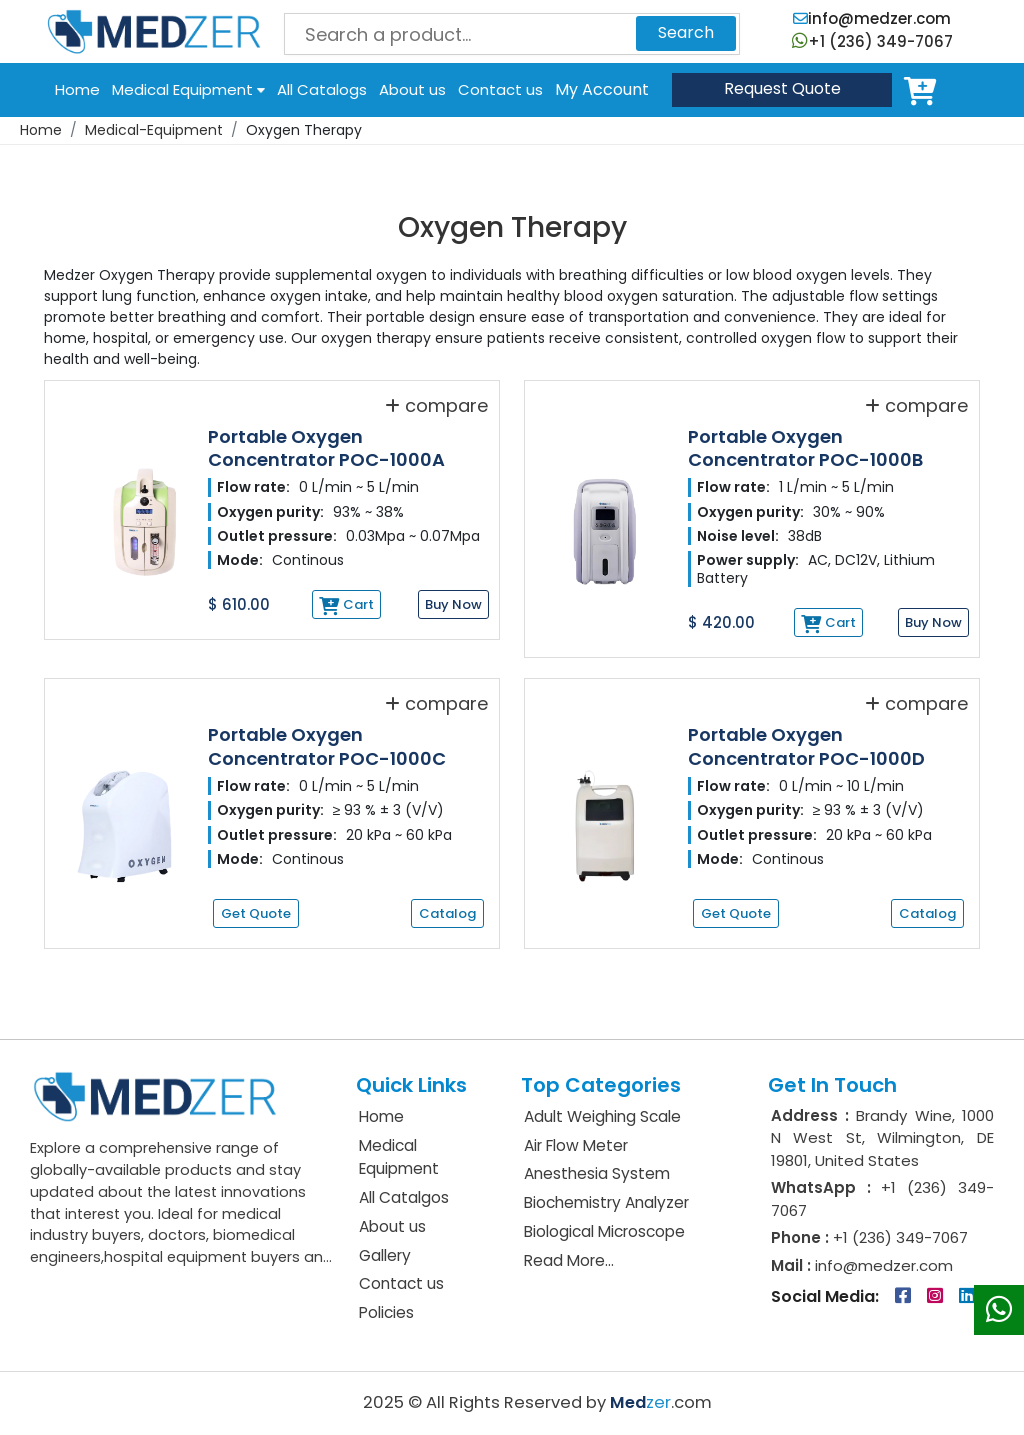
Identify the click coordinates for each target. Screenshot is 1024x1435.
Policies (386, 1312)
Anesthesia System (597, 1173)
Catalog (447, 913)
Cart (924, 90)
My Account (602, 90)
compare (436, 405)
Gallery (385, 1255)
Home (77, 89)
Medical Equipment (188, 89)
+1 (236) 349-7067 (872, 41)
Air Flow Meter (576, 1145)
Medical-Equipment (154, 130)
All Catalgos (404, 1197)
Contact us (500, 89)
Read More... (569, 1260)
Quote (782, 88)
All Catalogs (322, 89)
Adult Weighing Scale (602, 1116)
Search (686, 32)
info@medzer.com (872, 18)
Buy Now (453, 604)
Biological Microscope (604, 1231)
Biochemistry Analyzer (606, 1202)
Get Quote (256, 913)
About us (412, 89)
